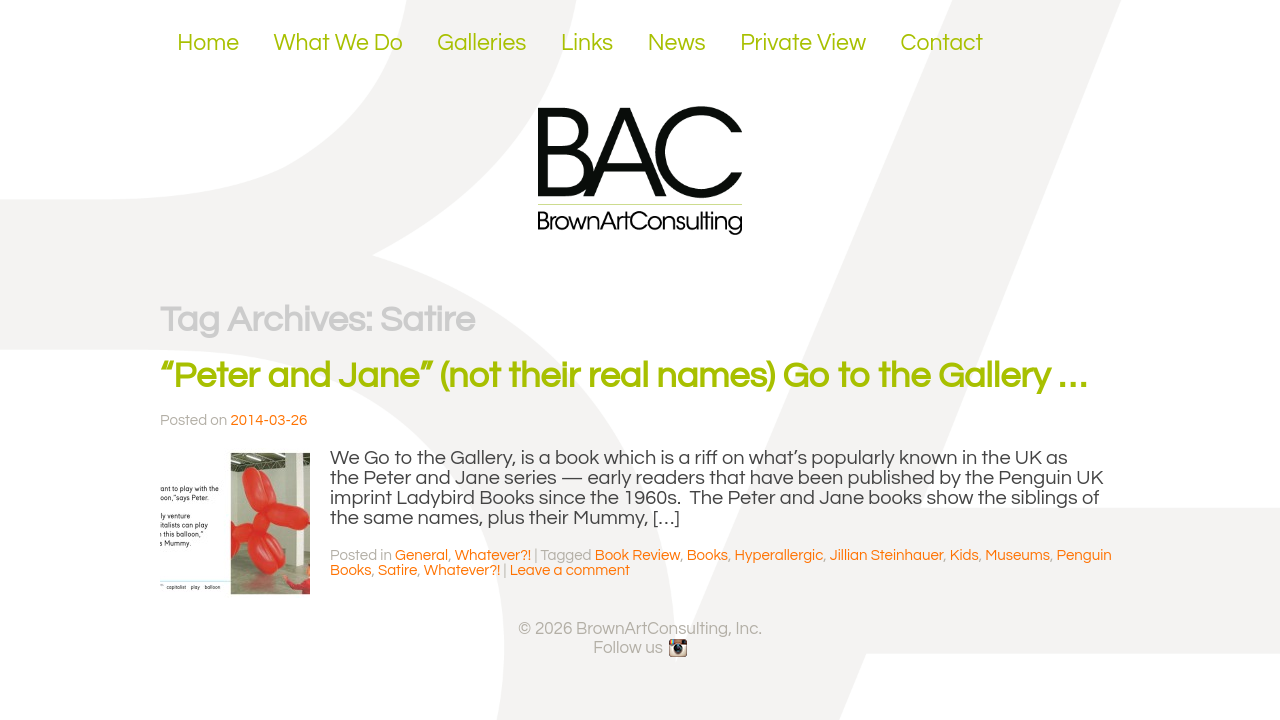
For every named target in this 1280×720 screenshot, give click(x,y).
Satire (397, 570)
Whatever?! (493, 555)
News (677, 43)
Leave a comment (570, 570)
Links (587, 43)
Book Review (637, 555)
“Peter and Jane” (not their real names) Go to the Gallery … (623, 376)
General (421, 555)
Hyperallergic (779, 555)
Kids (964, 555)
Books (707, 555)
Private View (803, 43)
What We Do (338, 43)
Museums (1017, 555)
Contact (942, 43)
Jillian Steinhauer (886, 555)
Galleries (481, 43)
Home (208, 43)
